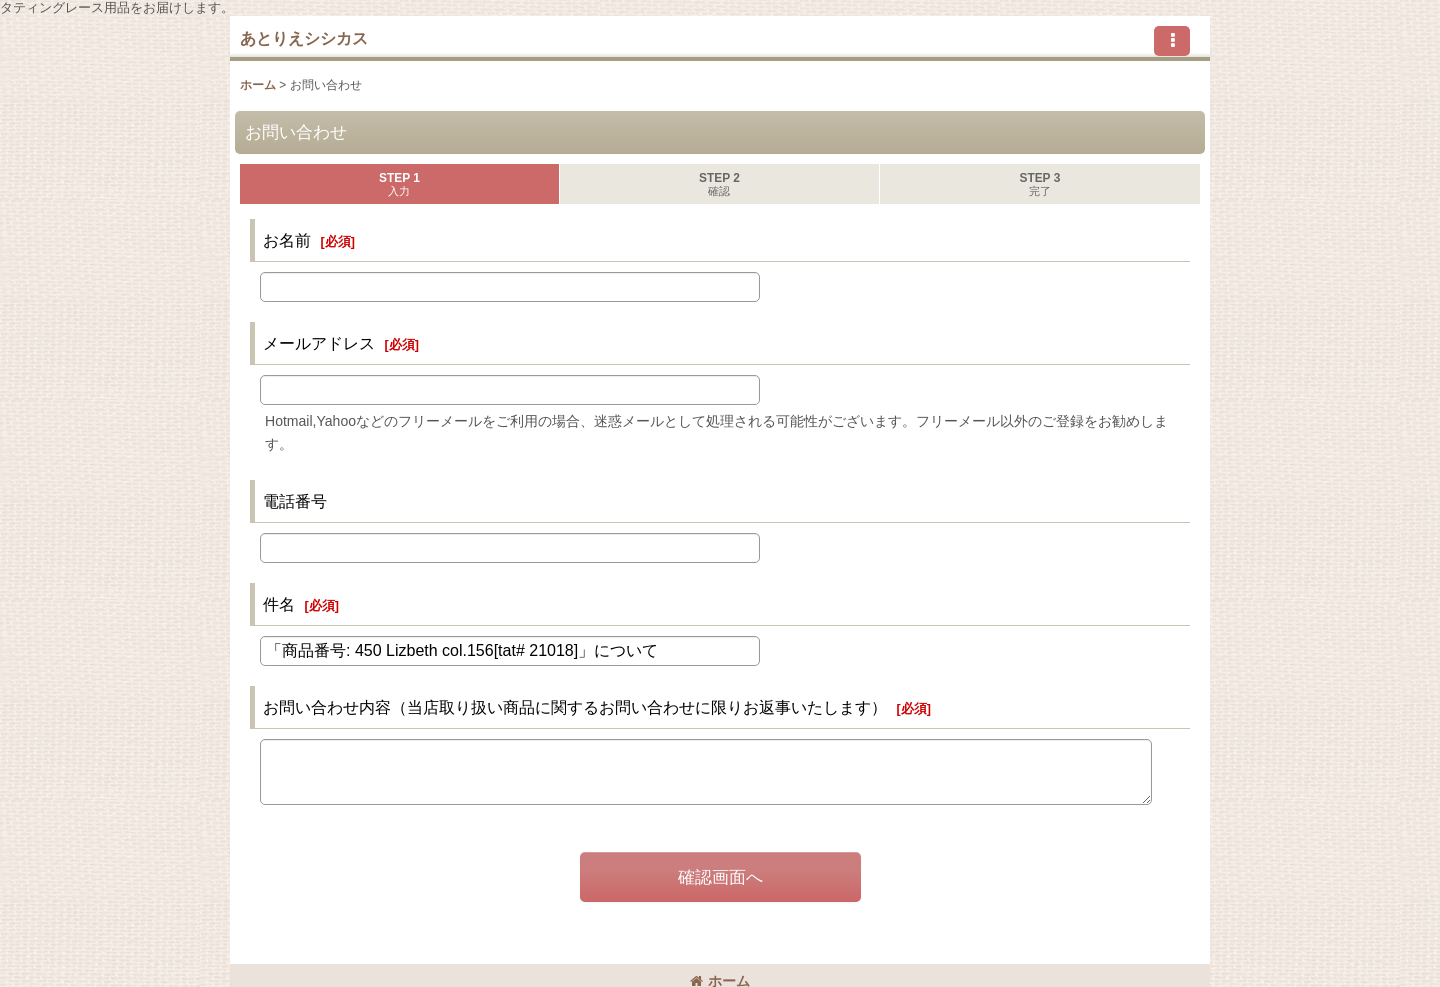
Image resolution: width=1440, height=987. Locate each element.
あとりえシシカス (304, 38)
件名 (279, 604)
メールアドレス (319, 343)
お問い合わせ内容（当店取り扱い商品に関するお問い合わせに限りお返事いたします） (575, 707)
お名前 (287, 240)
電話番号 (295, 501)
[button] (1172, 41)
